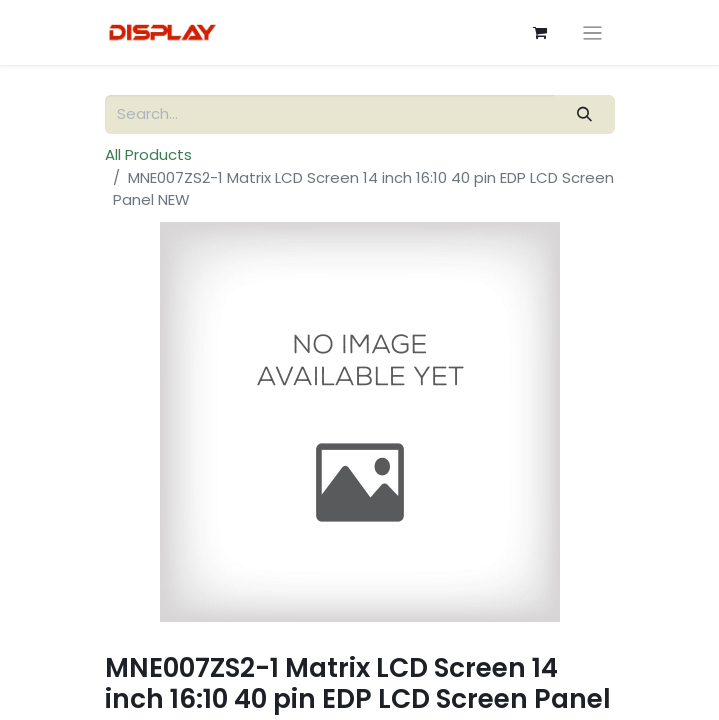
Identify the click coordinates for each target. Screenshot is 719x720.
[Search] (584, 114)
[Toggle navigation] (592, 32)
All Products (148, 154)
